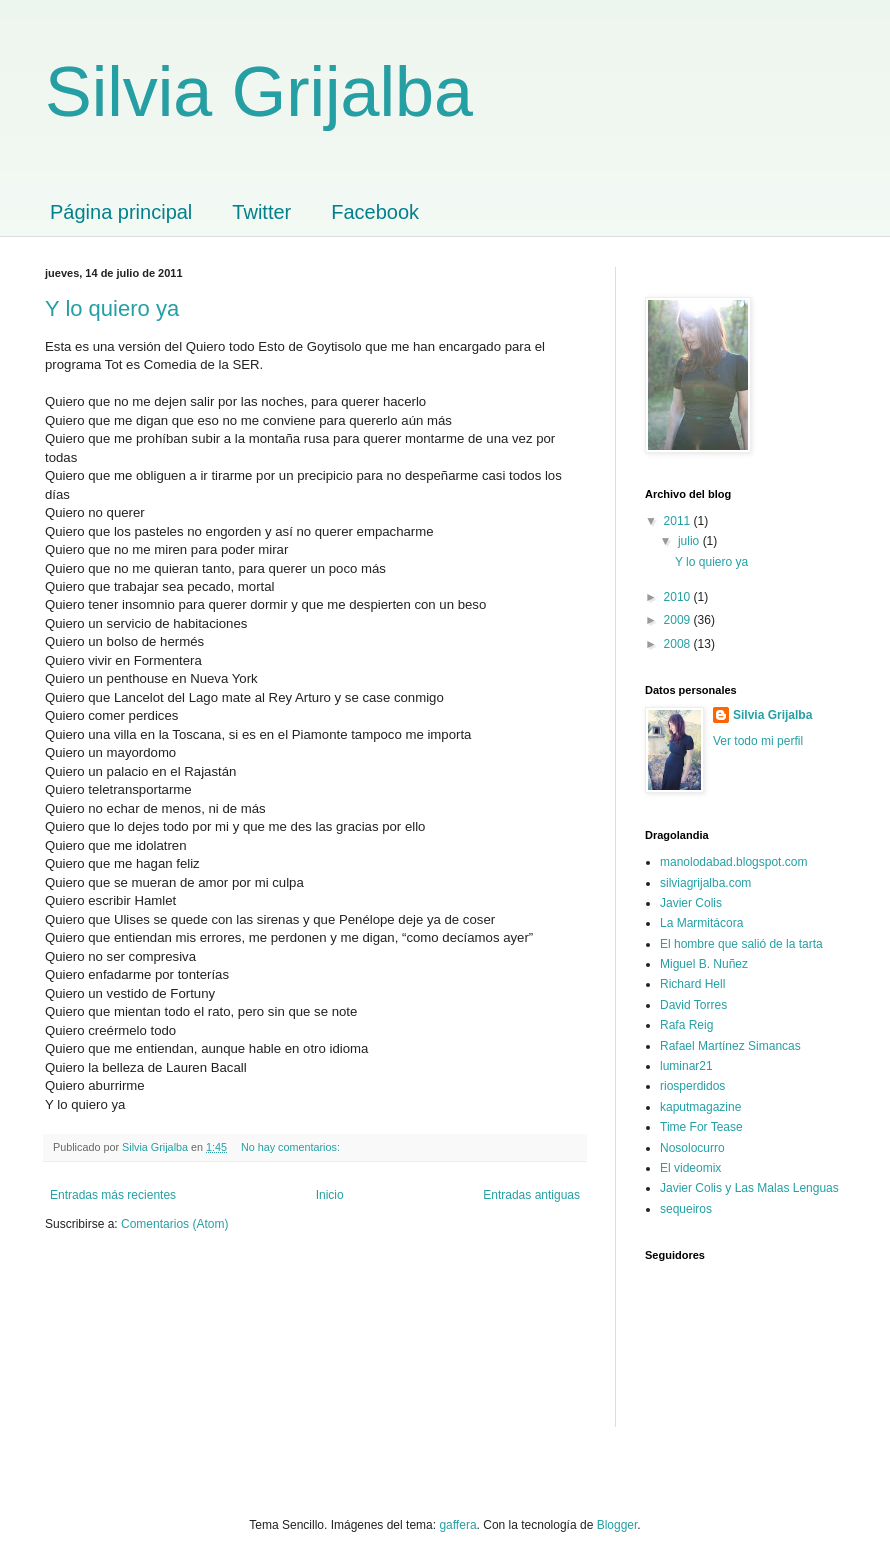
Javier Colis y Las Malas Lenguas (749, 1188)
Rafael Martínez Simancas (730, 1046)
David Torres (693, 1005)
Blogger (617, 1525)
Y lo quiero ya (112, 308)
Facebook (375, 212)
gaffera (457, 1525)
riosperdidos (692, 1086)
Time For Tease (701, 1127)
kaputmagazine (700, 1107)
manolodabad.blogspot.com (733, 862)
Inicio (330, 1195)
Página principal (121, 212)
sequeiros (686, 1209)
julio (690, 541)
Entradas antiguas (531, 1195)
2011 (679, 521)
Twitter (261, 212)
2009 (679, 620)
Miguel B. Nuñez (704, 964)
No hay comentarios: (292, 1147)
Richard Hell (692, 984)
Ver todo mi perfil (758, 741)
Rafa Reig (686, 1025)
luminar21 (686, 1066)
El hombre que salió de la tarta (741, 944)
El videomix (690, 1168)
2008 (679, 644)
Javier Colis (691, 903)
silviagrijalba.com (705, 883)
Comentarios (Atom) (174, 1224)
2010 (679, 597)
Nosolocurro (692, 1148)
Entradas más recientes (113, 1195)
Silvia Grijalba (259, 92)
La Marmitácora (701, 923)
